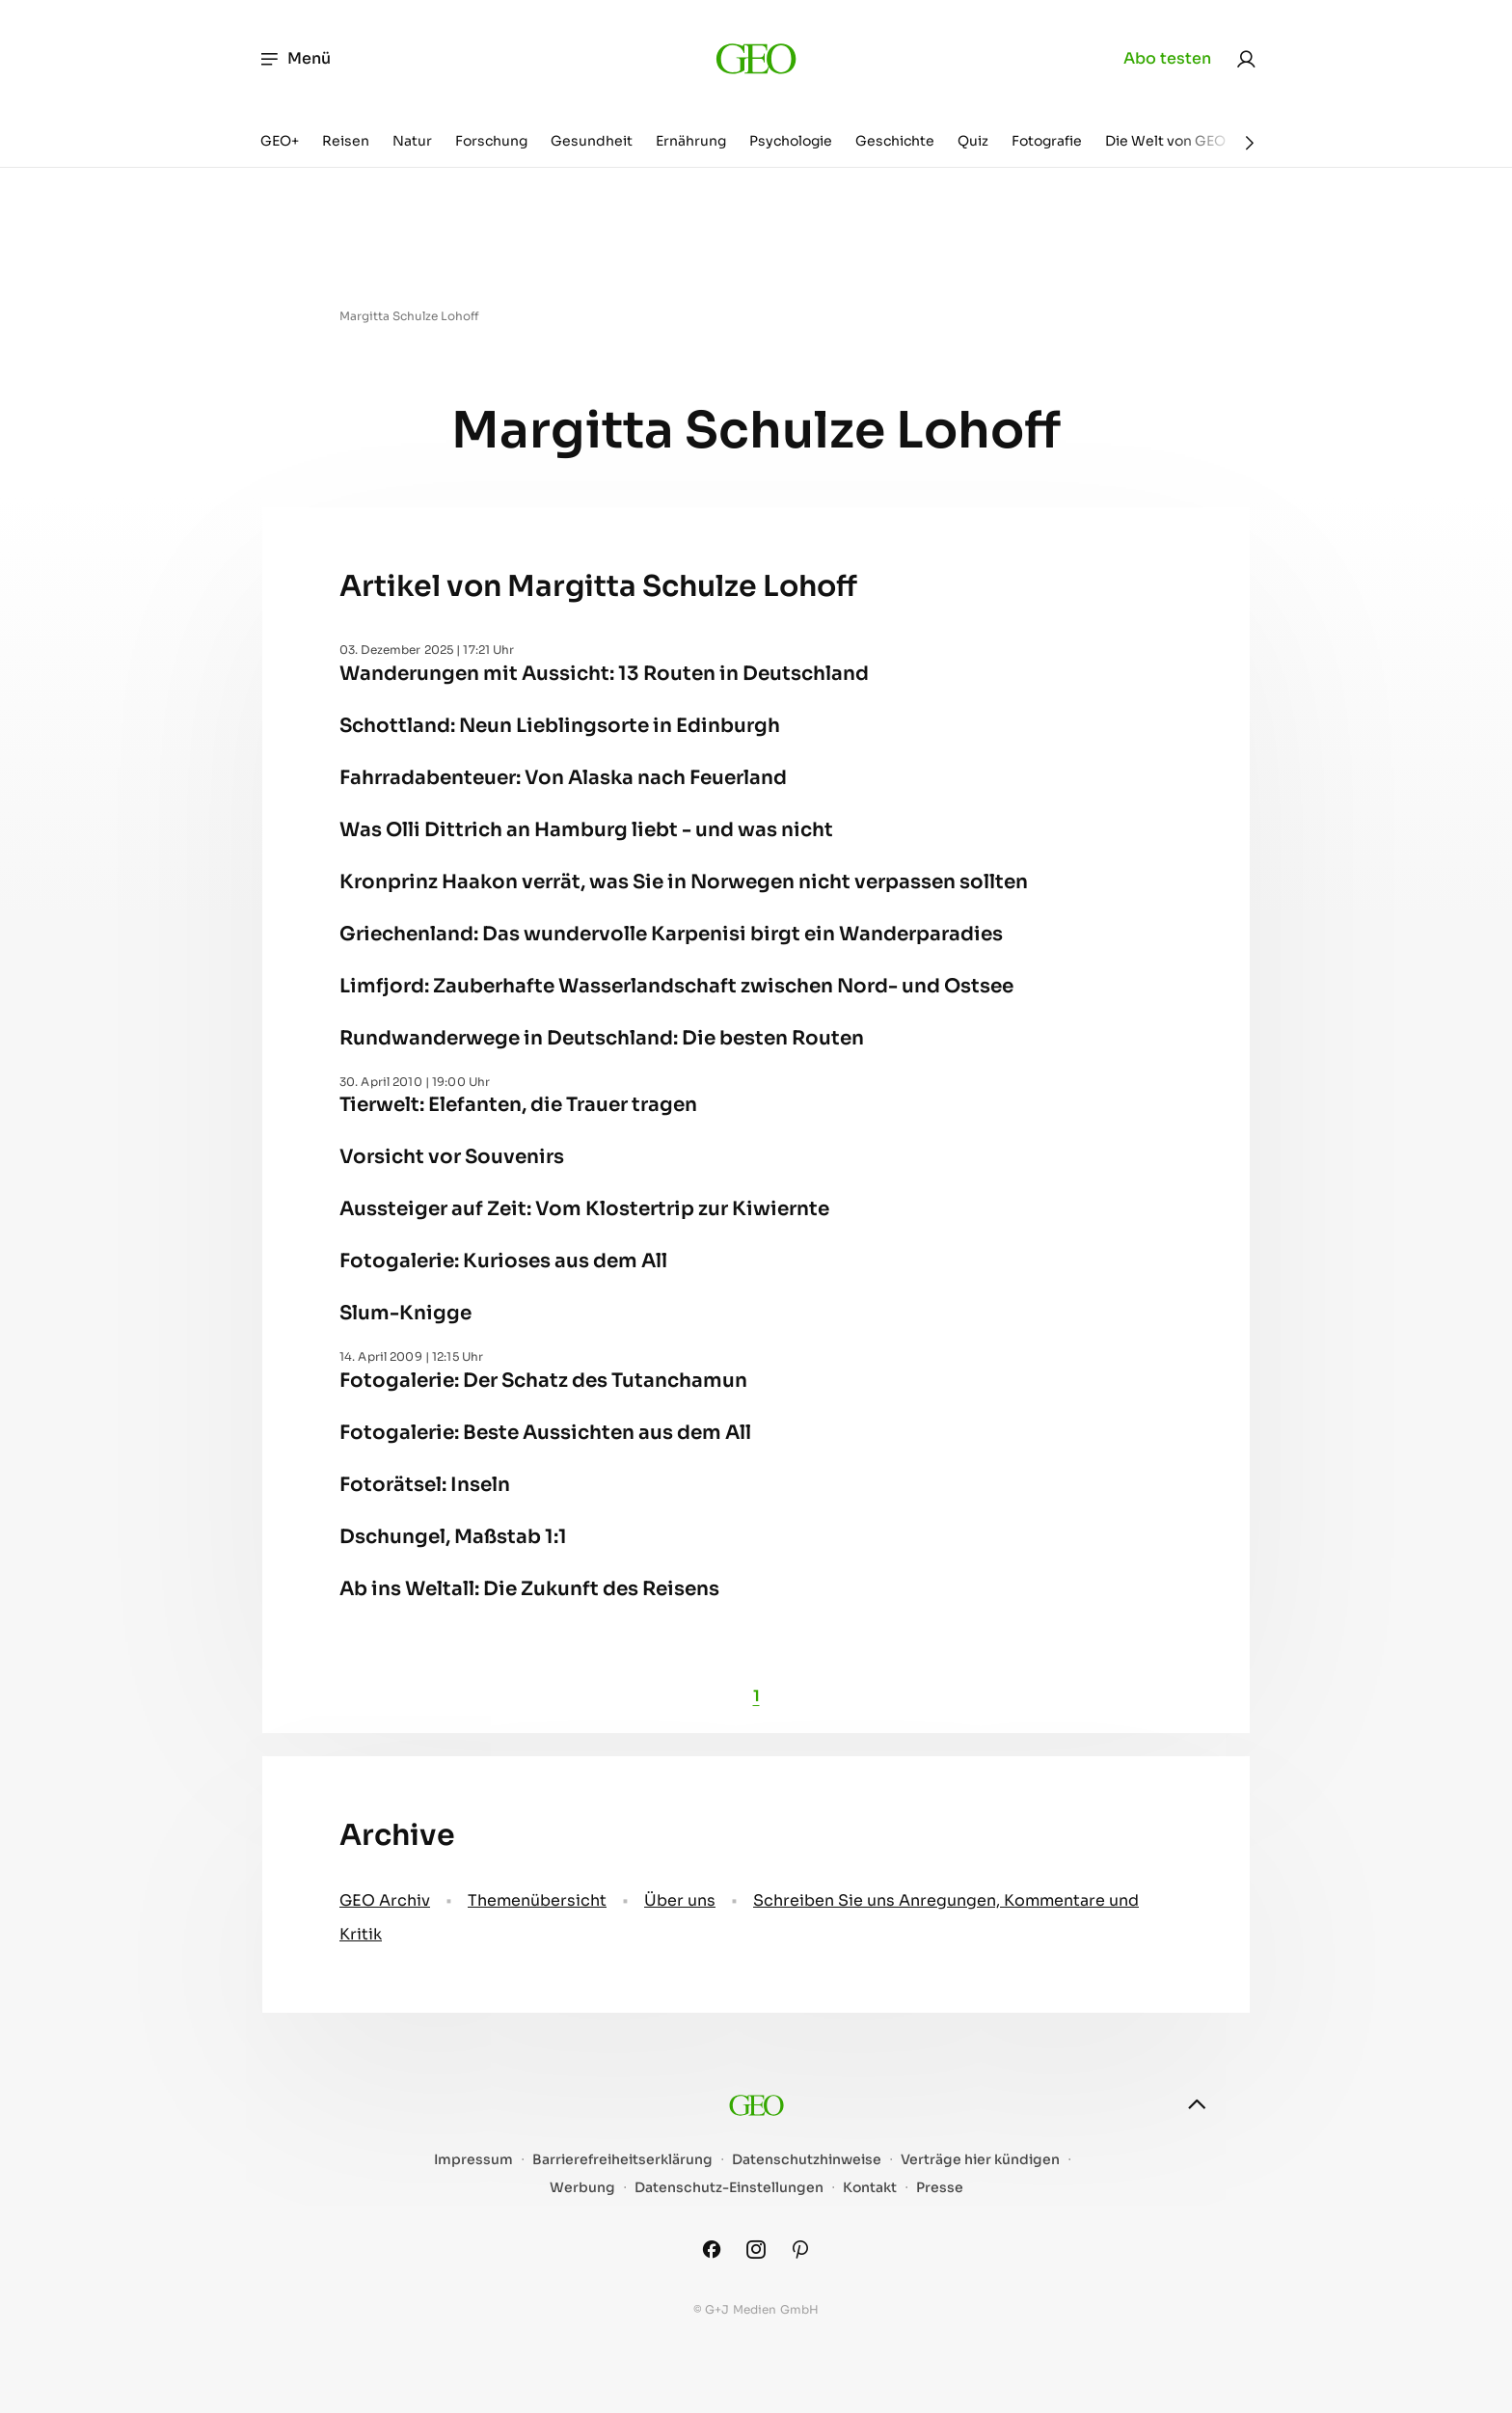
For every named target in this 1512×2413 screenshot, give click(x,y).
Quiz (973, 140)
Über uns (680, 1900)
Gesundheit (592, 140)
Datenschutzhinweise (806, 2160)
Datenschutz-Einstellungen (729, 2188)
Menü (294, 58)
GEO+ (279, 140)
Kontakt (870, 2188)
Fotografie (1047, 140)
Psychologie (790, 140)
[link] (1246, 59)
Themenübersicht (537, 1900)
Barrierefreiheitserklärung (622, 2160)
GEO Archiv (384, 1900)
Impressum (473, 2160)
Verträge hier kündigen (980, 2160)
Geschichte (894, 140)
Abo (1167, 59)
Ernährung (691, 140)
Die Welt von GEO (1165, 140)
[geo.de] (756, 58)
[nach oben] (1196, 2104)
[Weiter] (1249, 142)
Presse (939, 2188)
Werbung (582, 2188)
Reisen (345, 140)
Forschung (491, 140)
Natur (412, 140)
